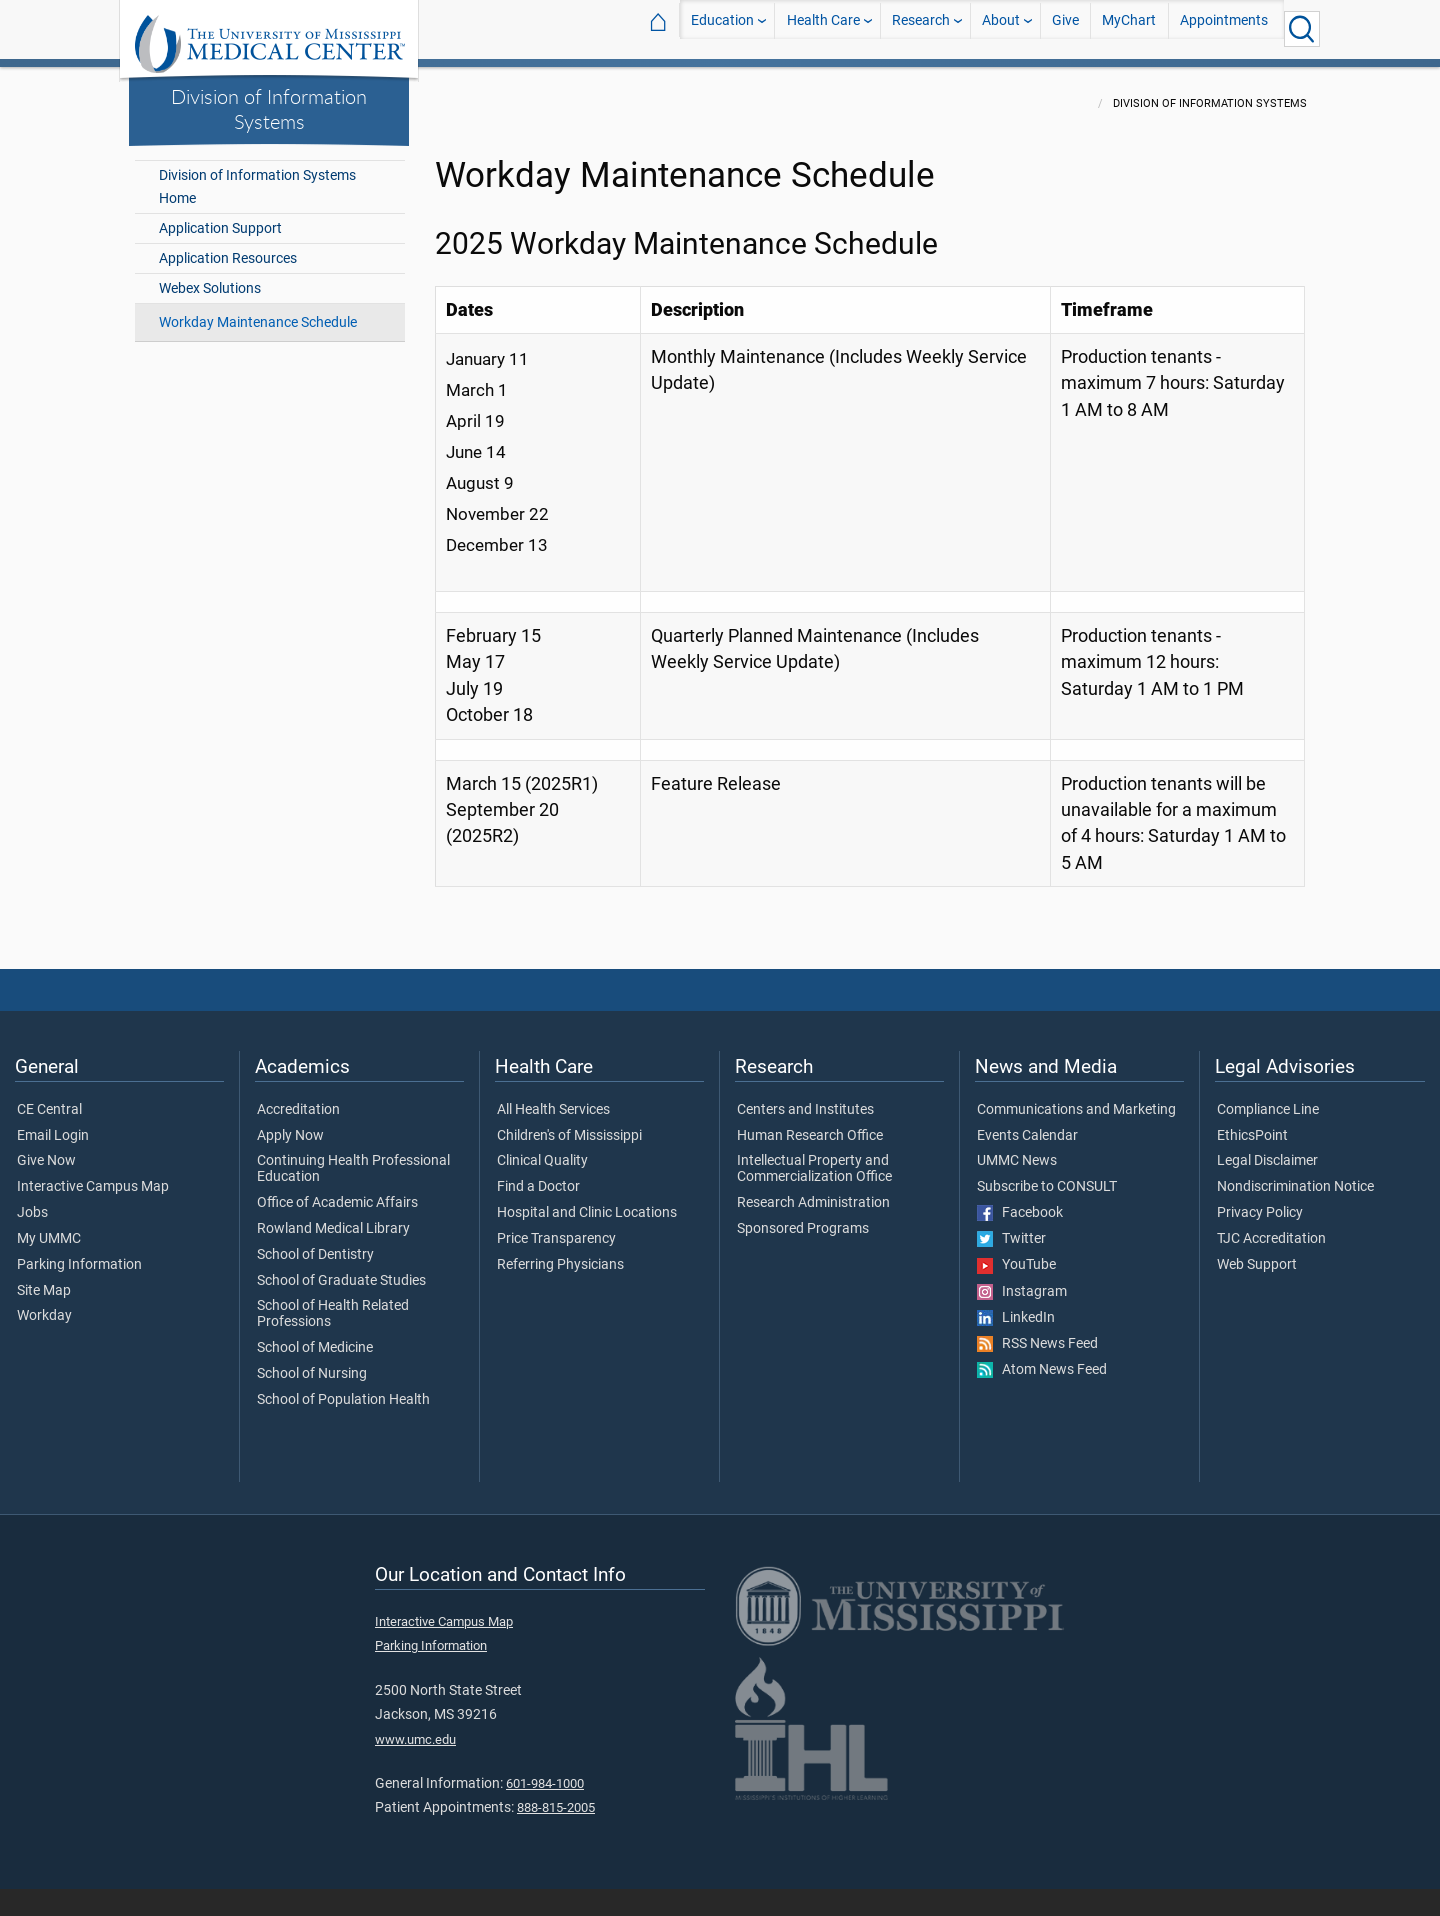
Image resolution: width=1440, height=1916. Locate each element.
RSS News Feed (1037, 1371)
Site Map (44, 1318)
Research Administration (813, 1230)
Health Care (823, 28)
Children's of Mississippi (569, 1163)
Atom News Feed (1042, 1397)
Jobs (32, 1240)
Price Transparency (556, 1266)
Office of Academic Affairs (337, 1230)
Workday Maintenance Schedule (258, 349)
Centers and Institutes (805, 1137)
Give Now (46, 1189)
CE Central (49, 1137)
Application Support (220, 255)
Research (921, 28)
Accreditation (298, 1137)
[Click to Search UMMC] (1302, 29)
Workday (44, 1344)
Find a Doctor (538, 1214)
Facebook (1020, 1240)
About (1001, 28)
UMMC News (1017, 1189)
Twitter (1011, 1266)
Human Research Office (810, 1163)
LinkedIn (1016, 1345)
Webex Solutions (210, 315)
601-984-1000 (545, 1810)
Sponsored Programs (803, 1256)
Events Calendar (1027, 1163)
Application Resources (228, 285)
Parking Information (79, 1292)
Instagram (1022, 1319)
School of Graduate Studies (341, 1308)
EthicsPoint (1252, 1163)
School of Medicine (315, 1375)
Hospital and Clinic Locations (587, 1240)
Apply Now (290, 1163)
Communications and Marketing (1076, 1137)
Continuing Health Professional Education (353, 1197)
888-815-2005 (556, 1835)
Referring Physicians (560, 1292)
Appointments (1224, 28)
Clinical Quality (542, 1189)
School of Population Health (343, 1427)
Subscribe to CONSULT (1047, 1214)
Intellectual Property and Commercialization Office (814, 1197)
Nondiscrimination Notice (1295, 1214)
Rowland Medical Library (333, 1256)
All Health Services (553, 1137)
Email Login (53, 1163)
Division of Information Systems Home (257, 214)
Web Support (1257, 1292)
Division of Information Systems (269, 108)
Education (722, 28)
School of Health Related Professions (333, 1342)
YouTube (1016, 1293)
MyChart (1129, 28)
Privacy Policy (1260, 1240)
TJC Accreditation (1271, 1266)
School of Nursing (312, 1401)
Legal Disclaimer (1267, 1189)
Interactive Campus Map (93, 1214)
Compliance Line (1268, 1137)
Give (1065, 28)
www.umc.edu (415, 1766)
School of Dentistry (315, 1282)
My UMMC (49, 1266)
